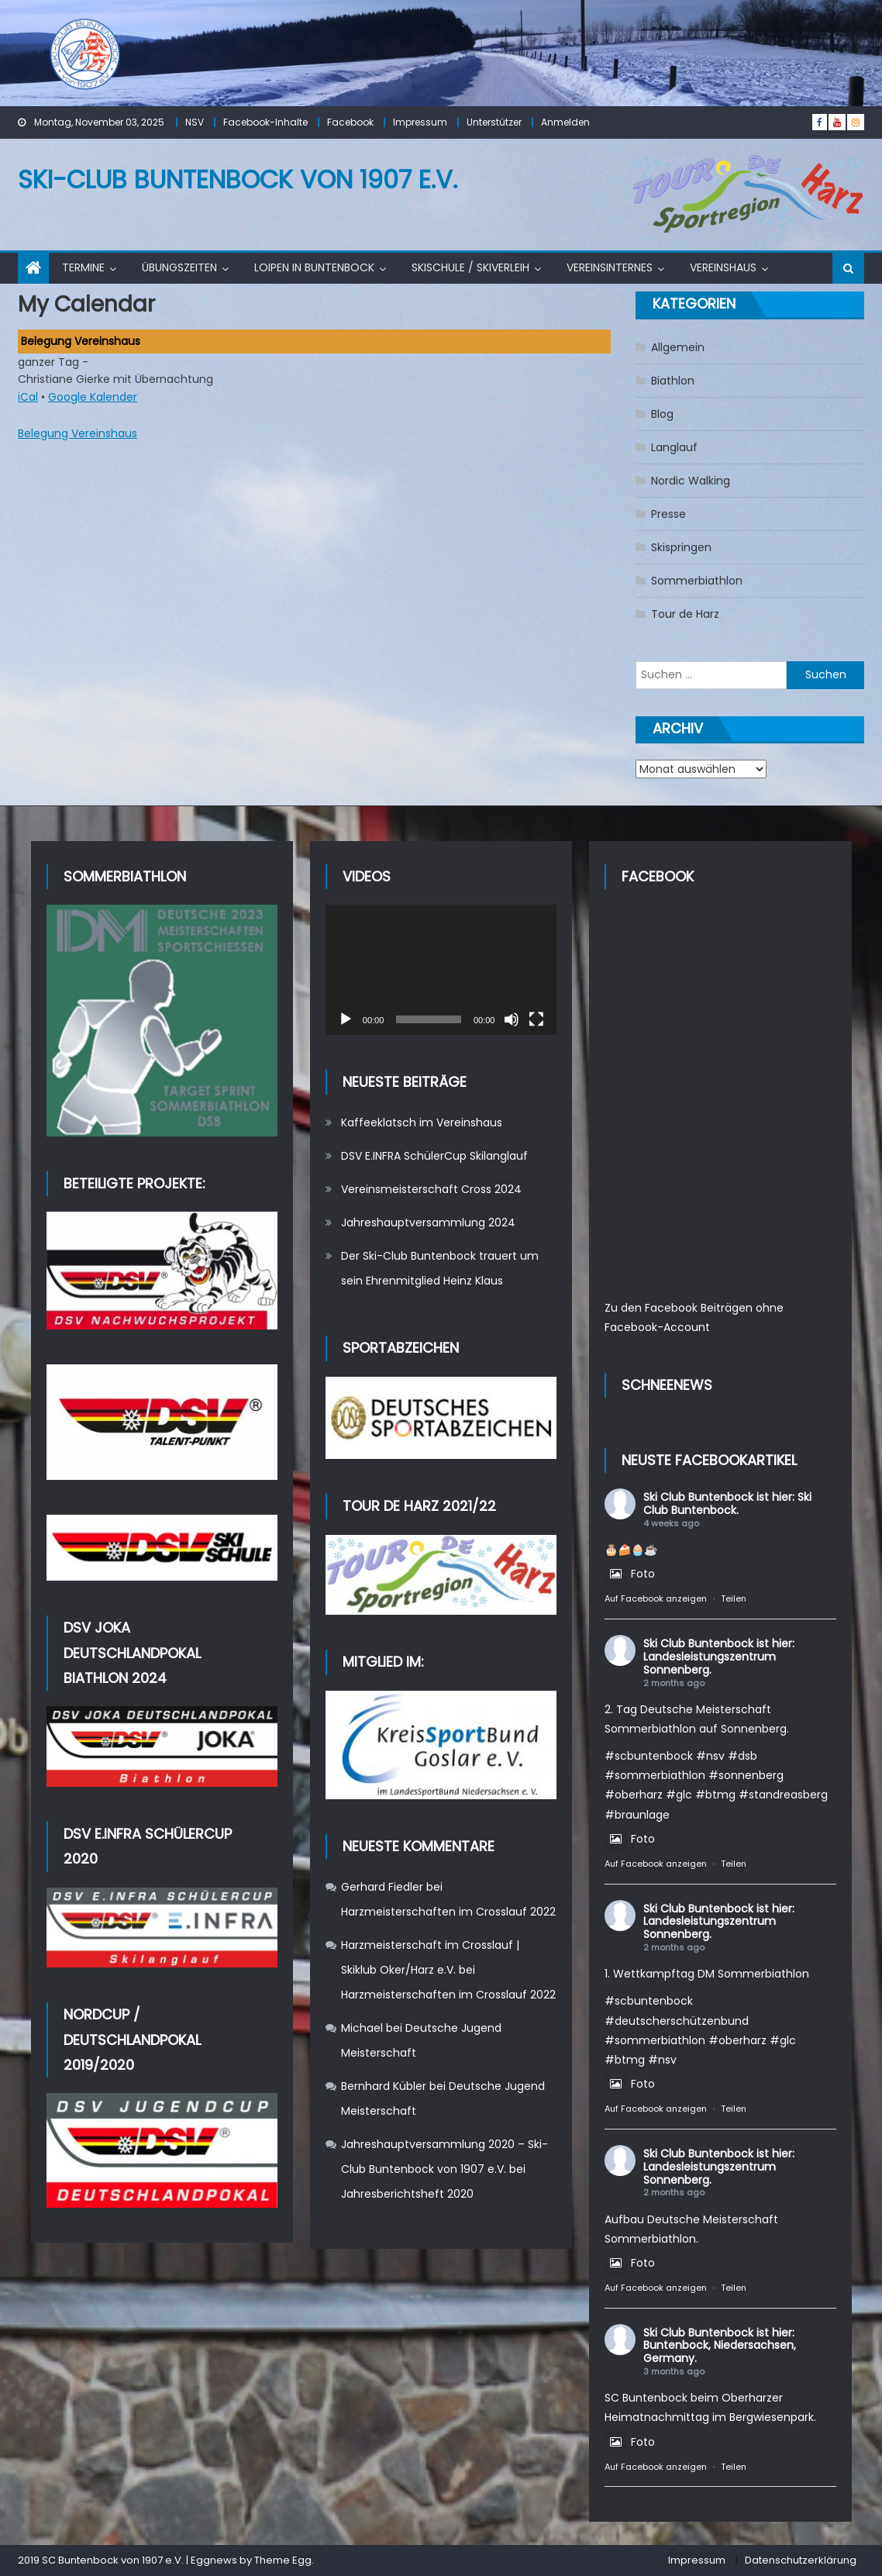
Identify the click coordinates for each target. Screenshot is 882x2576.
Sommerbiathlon (696, 580)
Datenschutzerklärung (800, 2560)
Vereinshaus (723, 267)
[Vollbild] (536, 1019)
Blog (662, 414)
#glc (679, 1794)
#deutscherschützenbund (677, 2021)
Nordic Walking (690, 480)
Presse (668, 514)
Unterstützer (494, 122)
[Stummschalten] (511, 1019)
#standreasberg (783, 1794)
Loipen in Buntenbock (314, 267)
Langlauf (674, 447)
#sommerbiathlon (655, 1775)
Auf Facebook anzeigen (656, 1598)
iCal (28, 397)
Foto (630, 1573)
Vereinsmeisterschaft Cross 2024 (431, 1189)
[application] (441, 970)
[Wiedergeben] (345, 1019)
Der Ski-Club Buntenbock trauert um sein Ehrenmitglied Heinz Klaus (440, 1268)
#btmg (715, 1794)
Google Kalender (92, 397)
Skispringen (681, 547)
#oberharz (634, 1794)
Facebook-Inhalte (265, 122)
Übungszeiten (179, 267)
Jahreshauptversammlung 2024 (428, 1222)
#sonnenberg (746, 1775)
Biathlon (672, 380)
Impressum (420, 122)
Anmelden (565, 122)
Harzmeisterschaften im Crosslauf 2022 (448, 1911)
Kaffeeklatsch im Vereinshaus (421, 1122)
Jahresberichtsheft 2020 (407, 2194)
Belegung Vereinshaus (77, 432)
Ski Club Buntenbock (698, 1497)
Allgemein (678, 347)
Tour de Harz (685, 614)
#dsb (742, 1756)
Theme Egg (283, 2560)
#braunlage (637, 1815)
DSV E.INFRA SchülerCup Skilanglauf (434, 1156)
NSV (194, 122)
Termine (83, 267)
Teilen (733, 1598)
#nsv (710, 1756)
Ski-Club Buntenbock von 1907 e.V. (237, 179)
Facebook (350, 122)
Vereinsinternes (610, 267)
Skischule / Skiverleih (470, 267)
